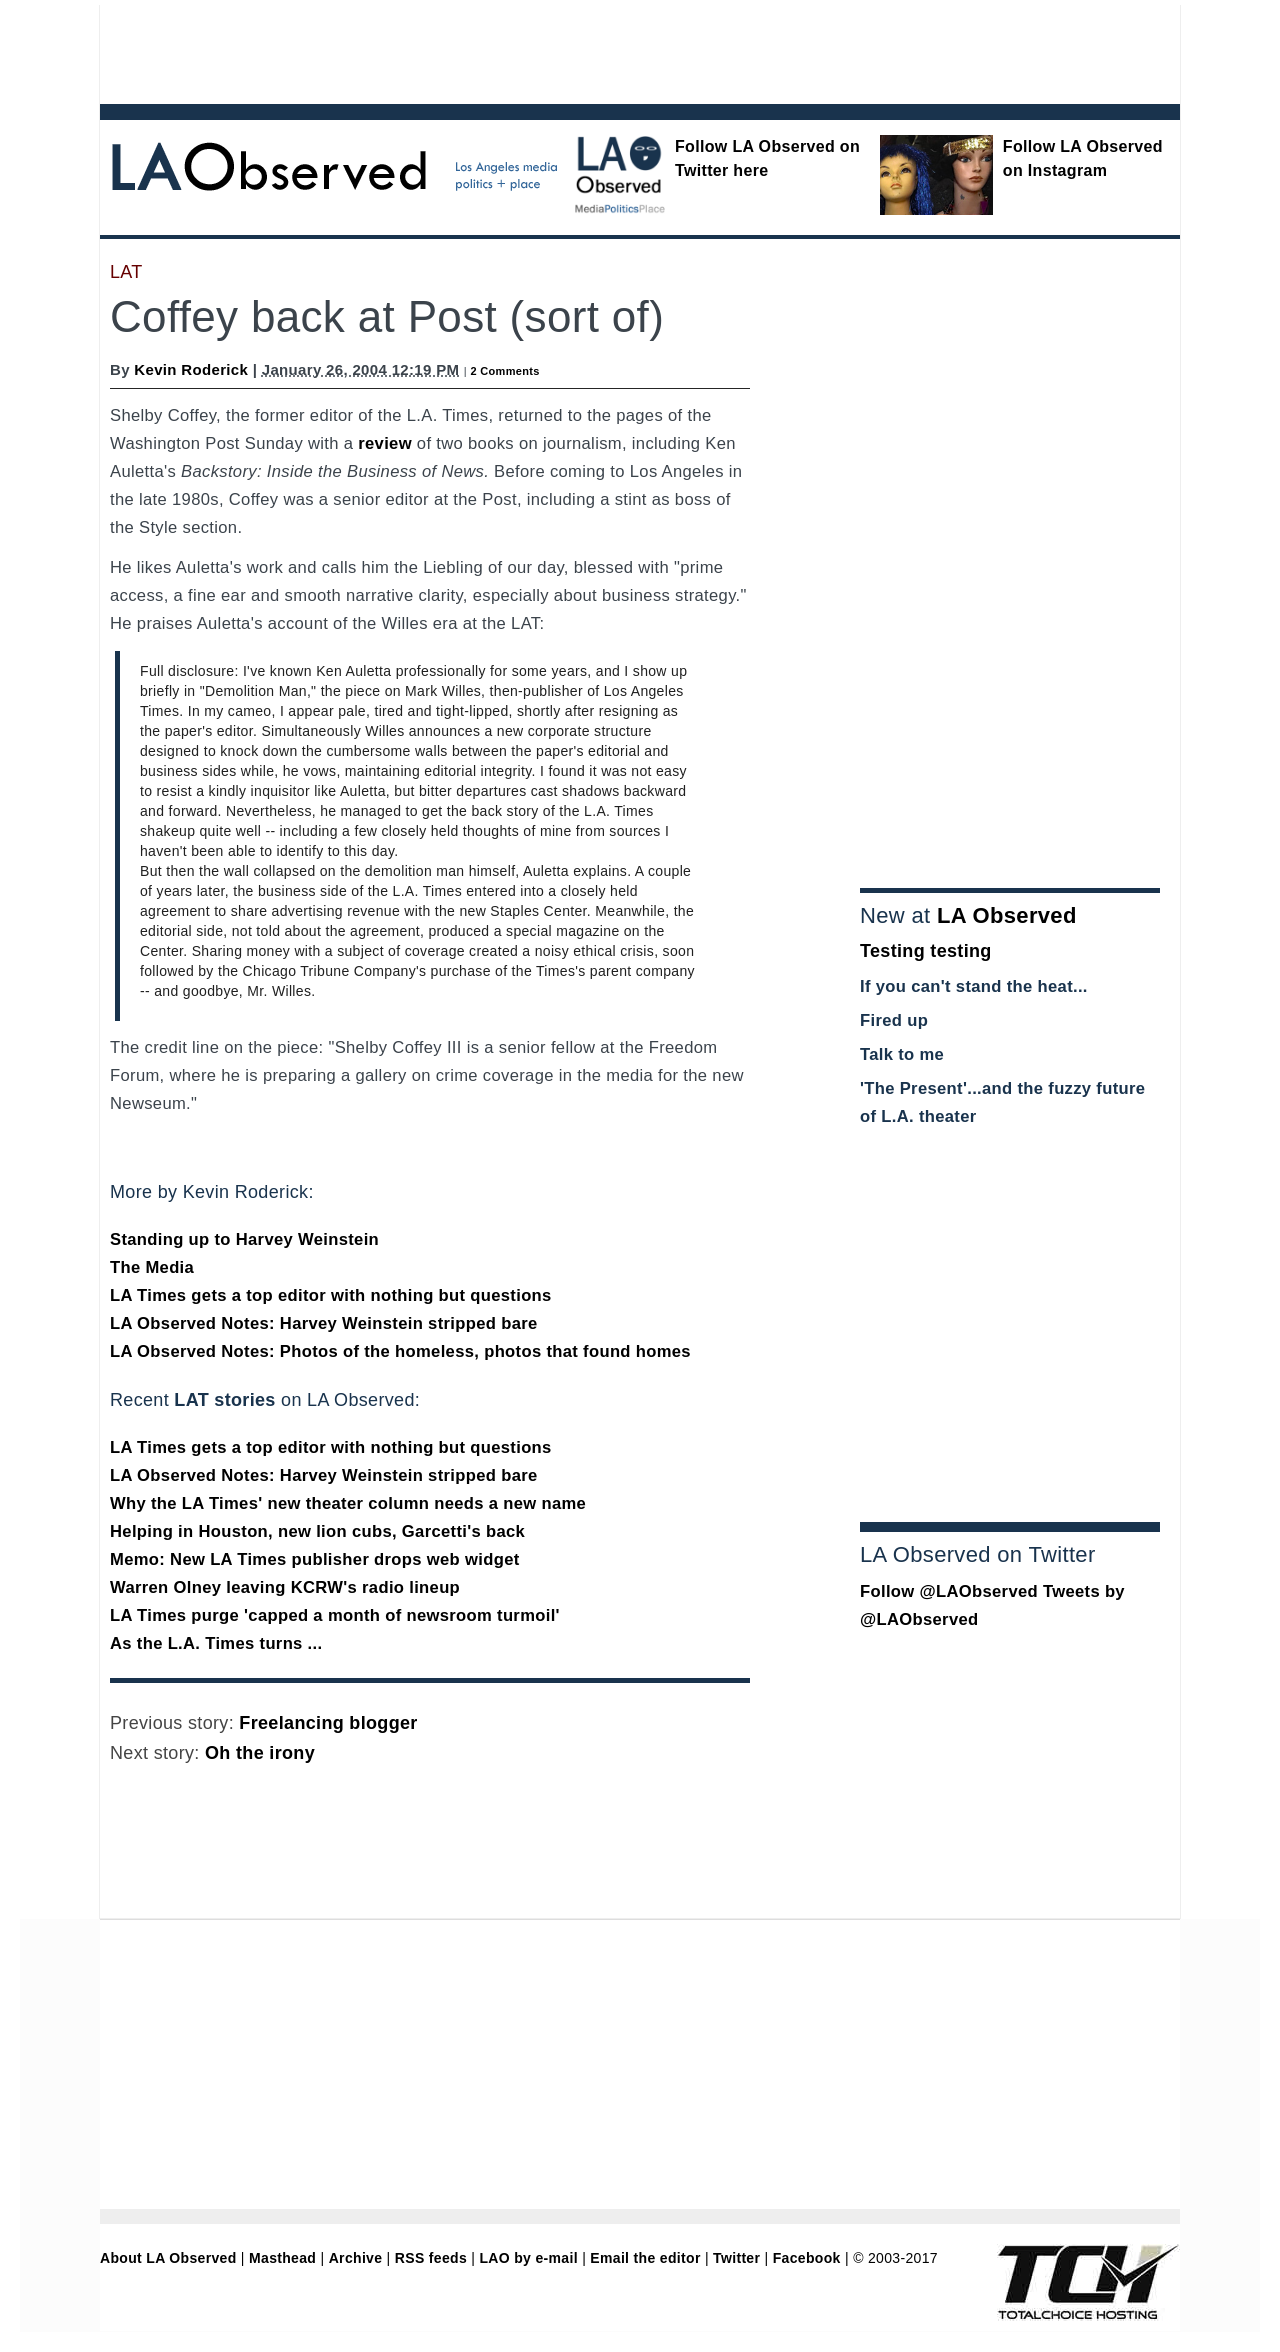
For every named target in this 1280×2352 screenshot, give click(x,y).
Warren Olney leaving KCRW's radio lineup (285, 1587)
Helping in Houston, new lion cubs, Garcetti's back (317, 1531)
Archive (356, 2258)
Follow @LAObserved (949, 1591)
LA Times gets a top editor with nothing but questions (331, 1295)
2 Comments (504, 371)
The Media (152, 1267)
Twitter (736, 2258)
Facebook (807, 2258)
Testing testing (926, 951)
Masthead (282, 2258)
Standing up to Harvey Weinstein (244, 1239)
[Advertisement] (585, 50)
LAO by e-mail (528, 2258)
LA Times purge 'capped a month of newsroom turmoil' (335, 1615)
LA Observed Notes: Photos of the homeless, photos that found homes (400, 1351)
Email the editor (645, 2258)
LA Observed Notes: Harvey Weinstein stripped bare (324, 1323)
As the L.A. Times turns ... (216, 1643)
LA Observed (1007, 915)
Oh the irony (260, 1753)
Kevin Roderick (191, 369)
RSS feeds (431, 2258)
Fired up (894, 1020)
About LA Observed (168, 2258)
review (385, 443)
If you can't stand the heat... (974, 986)
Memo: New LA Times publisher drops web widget (315, 1559)
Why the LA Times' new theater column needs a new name (348, 1503)
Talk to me (902, 1054)
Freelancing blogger (328, 1723)
